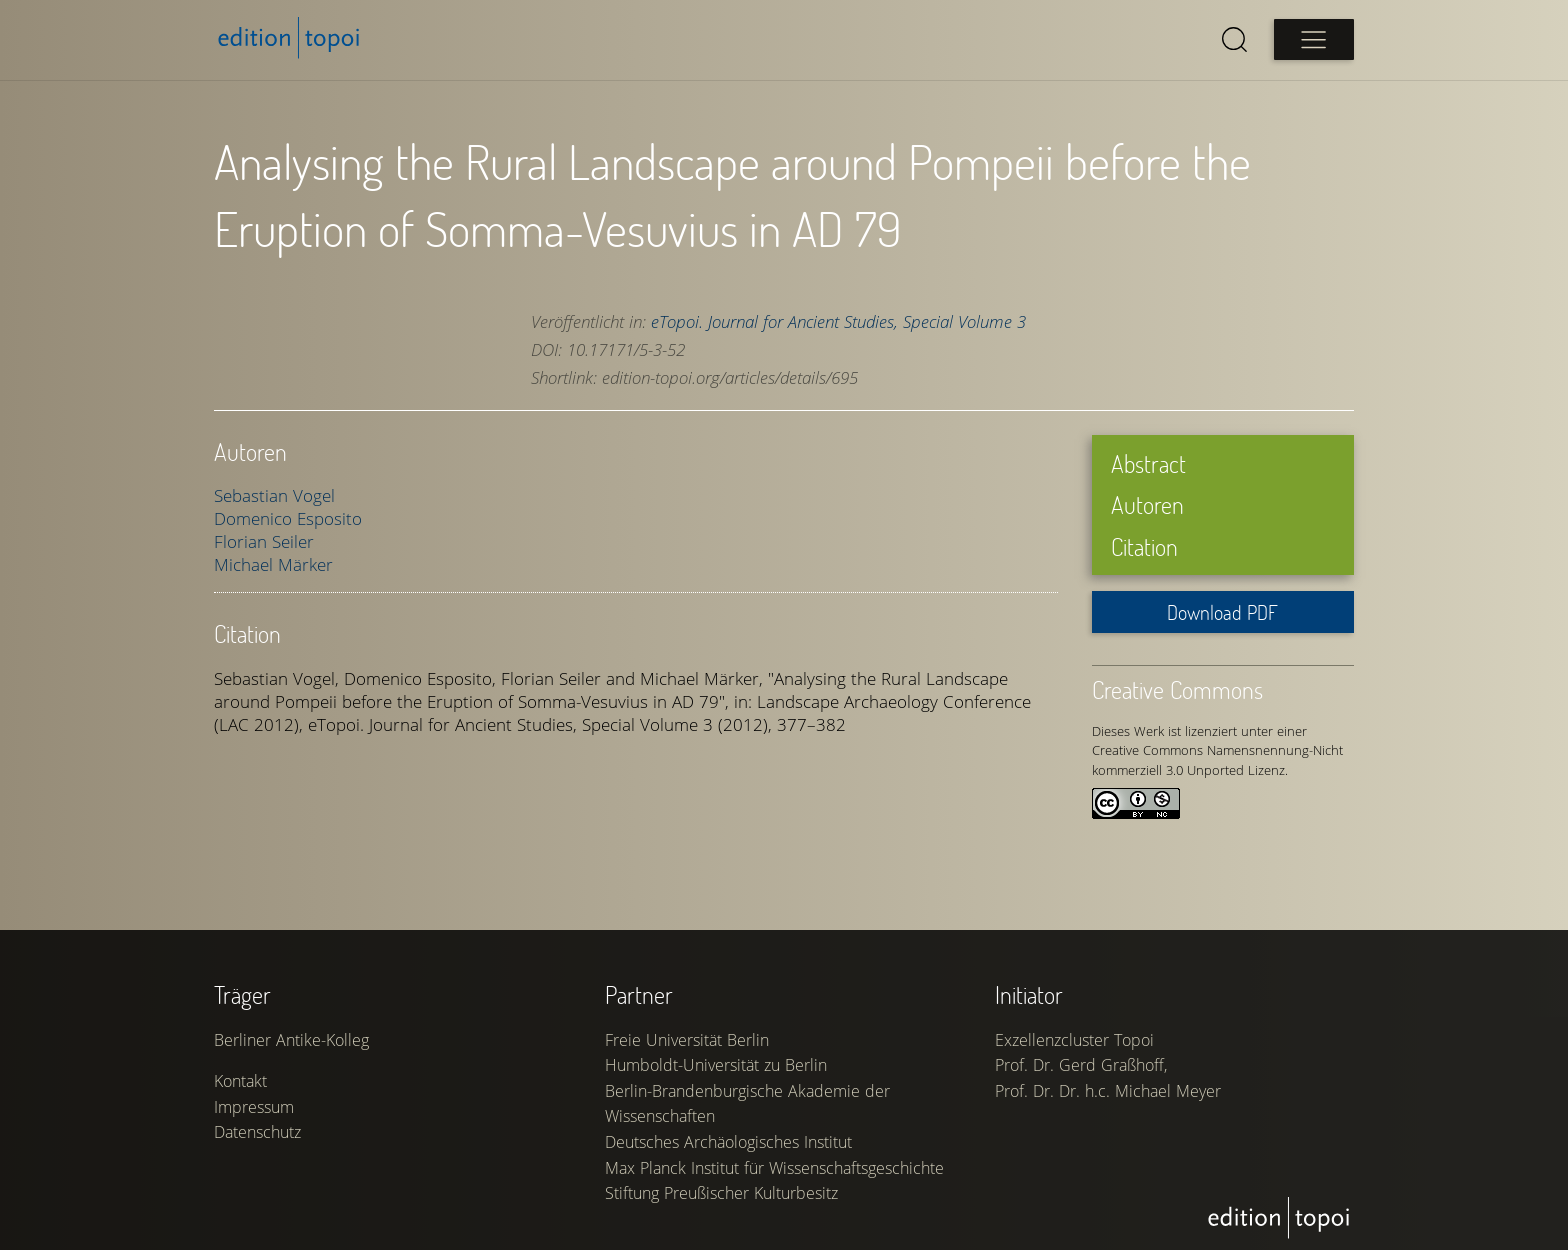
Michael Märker (273, 564)
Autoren (1147, 504)
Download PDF (1222, 612)
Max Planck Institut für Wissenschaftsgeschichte (774, 1168)
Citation (1144, 546)
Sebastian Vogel (274, 495)
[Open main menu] (1314, 39)
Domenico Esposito (288, 518)
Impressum (254, 1107)
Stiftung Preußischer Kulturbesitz (721, 1193)
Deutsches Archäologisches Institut (728, 1142)
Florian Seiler (264, 541)
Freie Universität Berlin (687, 1040)
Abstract (1148, 463)
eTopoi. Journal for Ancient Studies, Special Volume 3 (838, 321)
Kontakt (240, 1081)
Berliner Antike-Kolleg (291, 1040)
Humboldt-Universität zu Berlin (716, 1065)
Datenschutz (257, 1132)
